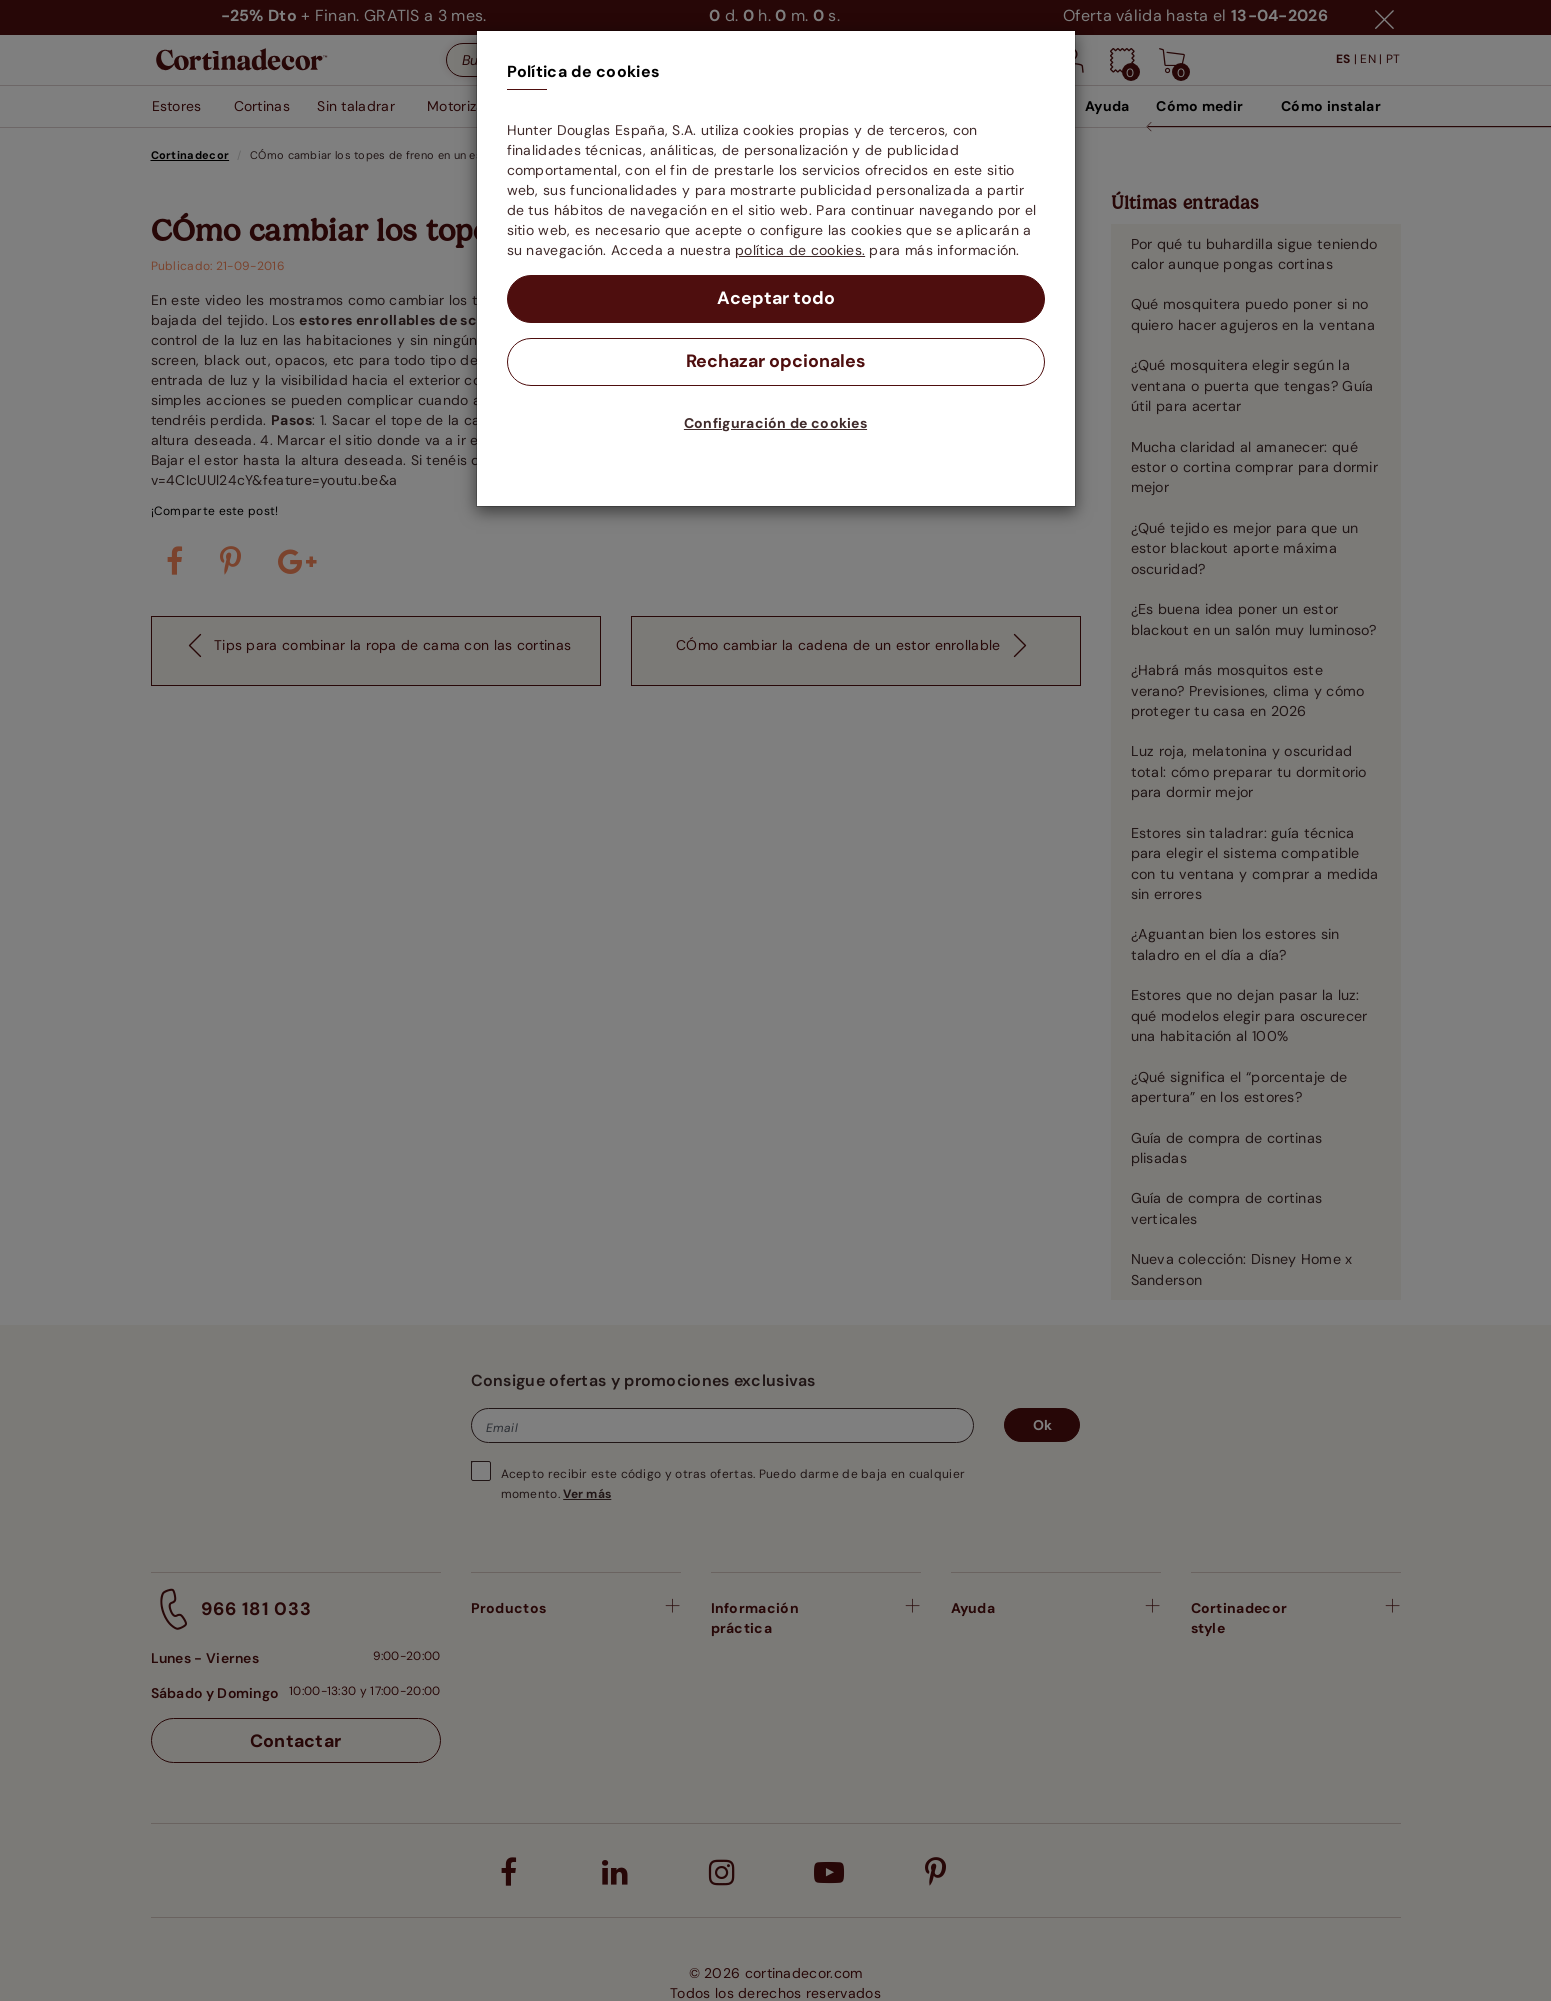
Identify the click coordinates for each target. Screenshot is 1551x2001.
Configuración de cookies (775, 423)
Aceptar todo (775, 299)
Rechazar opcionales (775, 362)
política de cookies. (800, 250)
